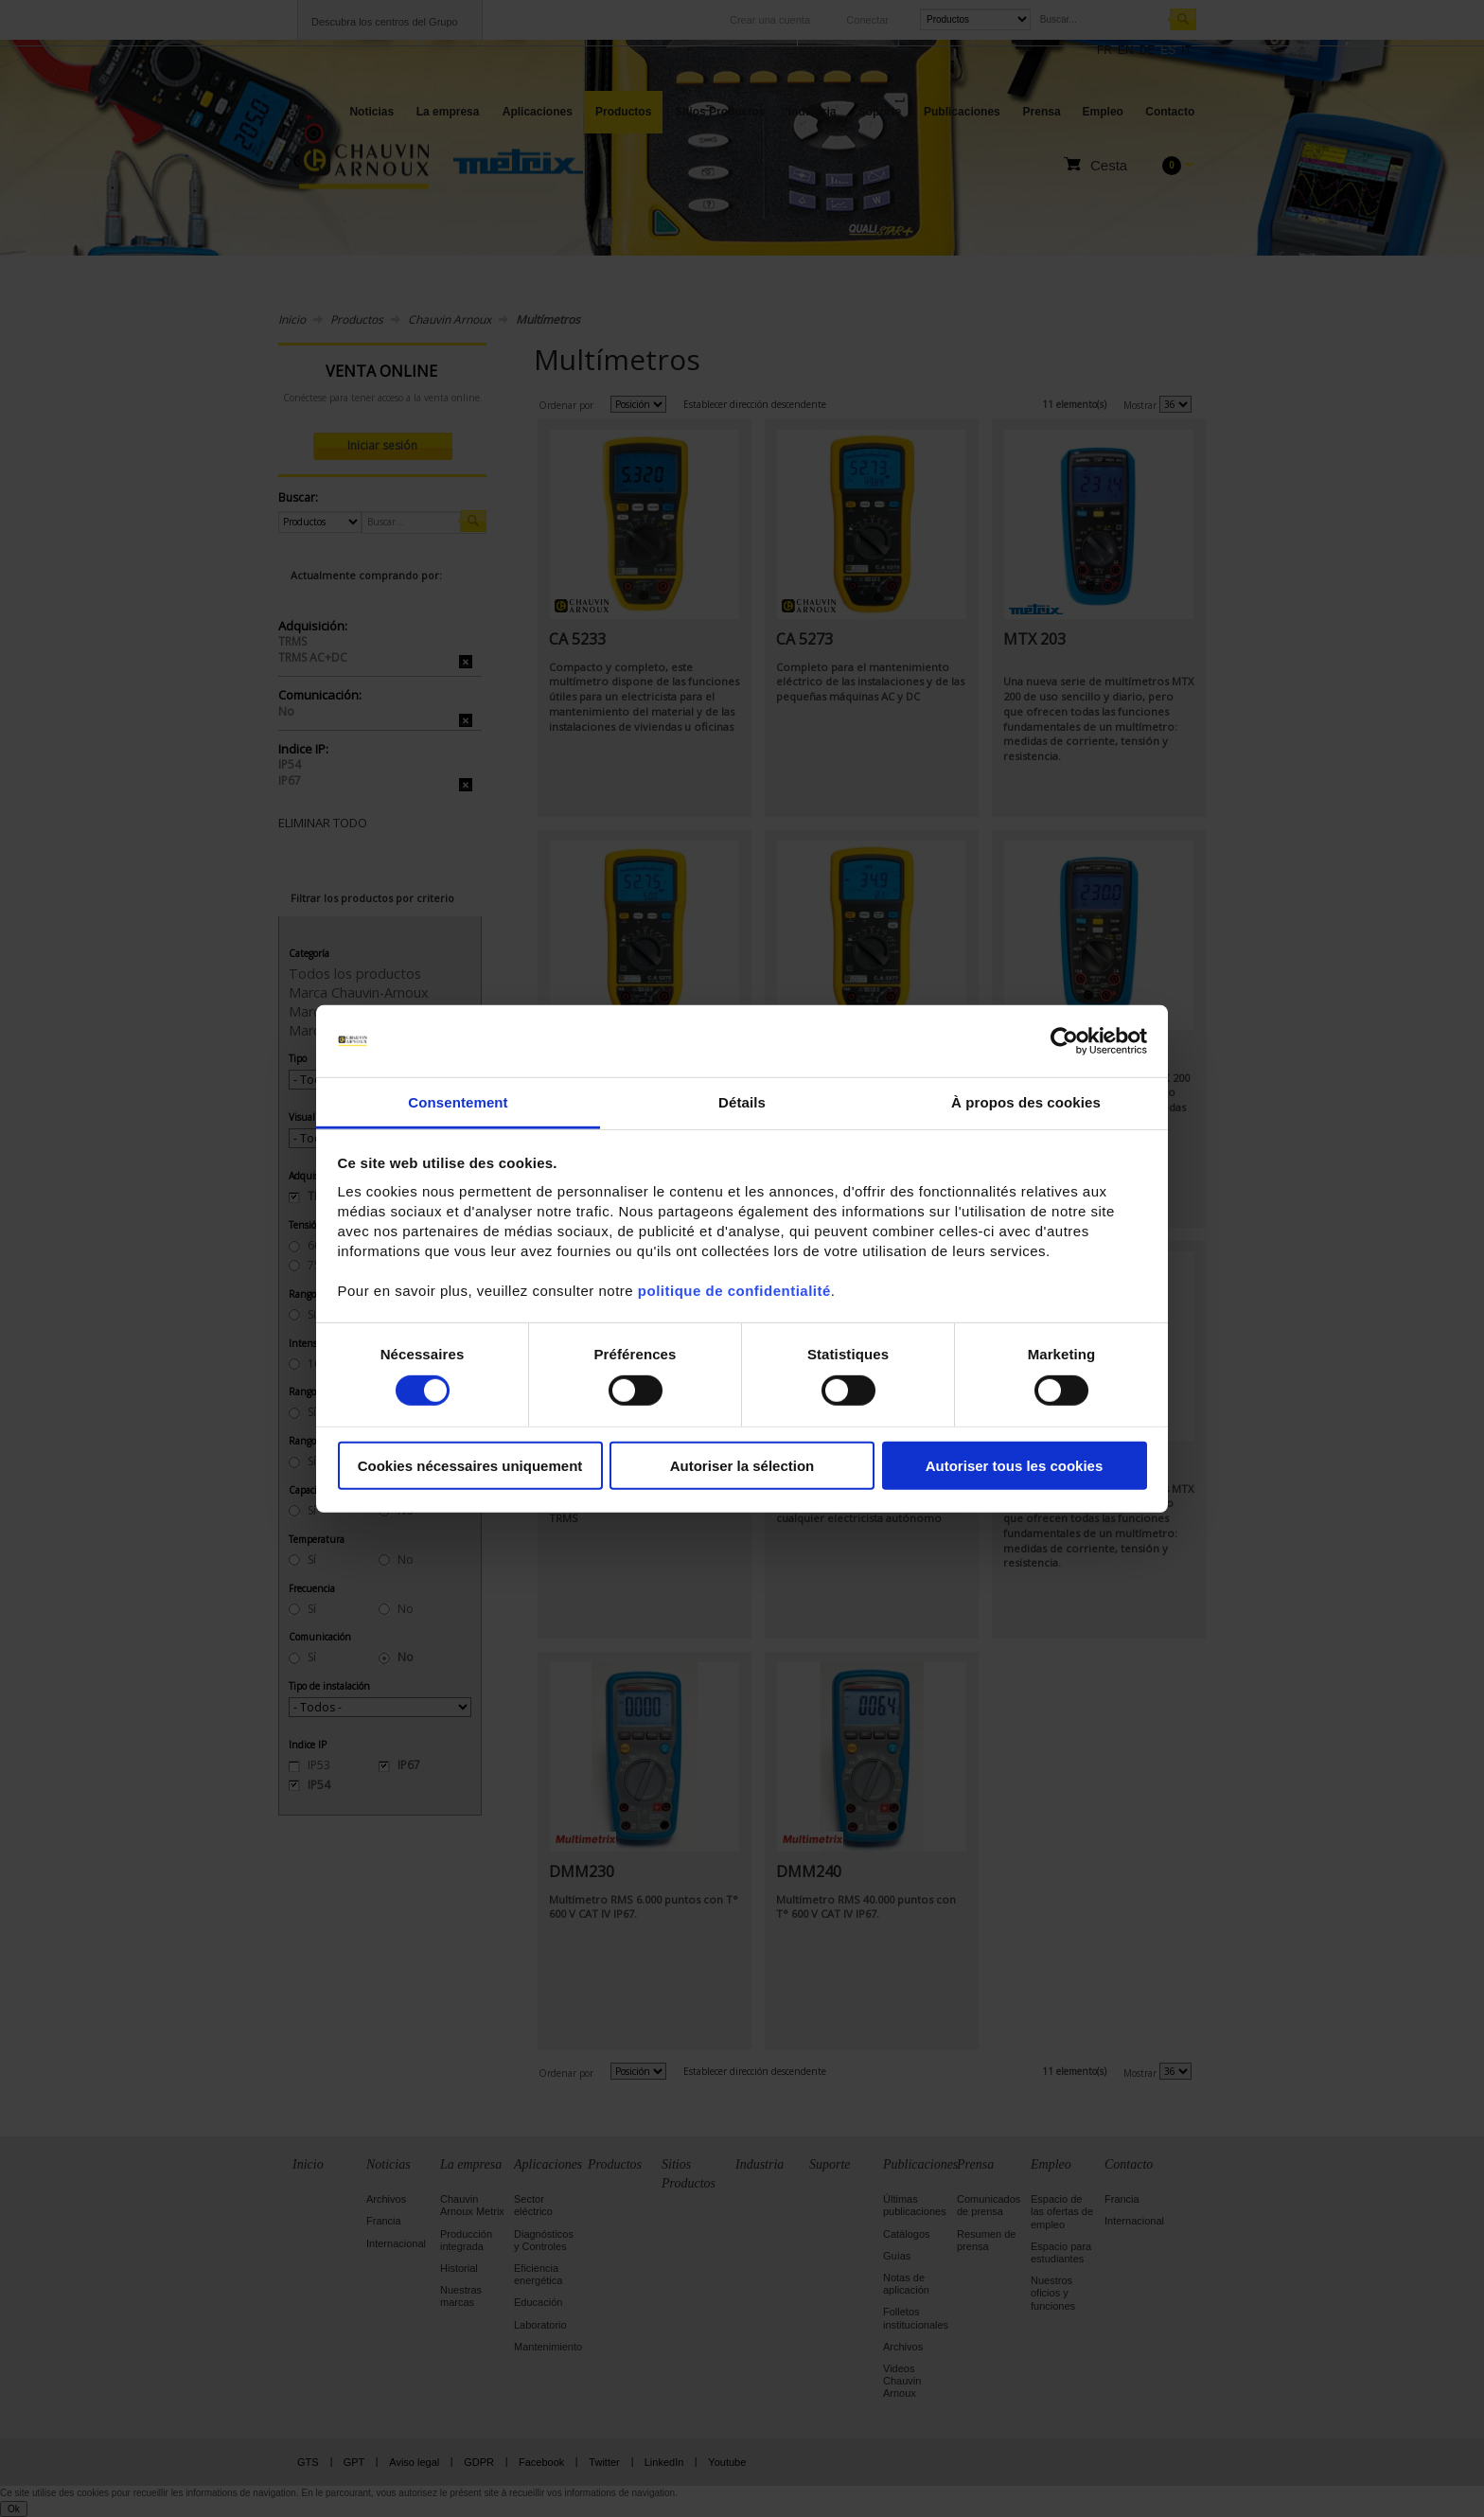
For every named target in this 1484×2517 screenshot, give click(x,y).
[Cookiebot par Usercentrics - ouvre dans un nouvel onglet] (1064, 1041)
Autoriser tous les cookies (1015, 1466)
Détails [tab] (742, 1102)
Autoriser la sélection (742, 1466)
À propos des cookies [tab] (1026, 1102)
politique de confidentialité (734, 1291)
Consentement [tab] (457, 1102)
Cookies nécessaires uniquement (470, 1466)
